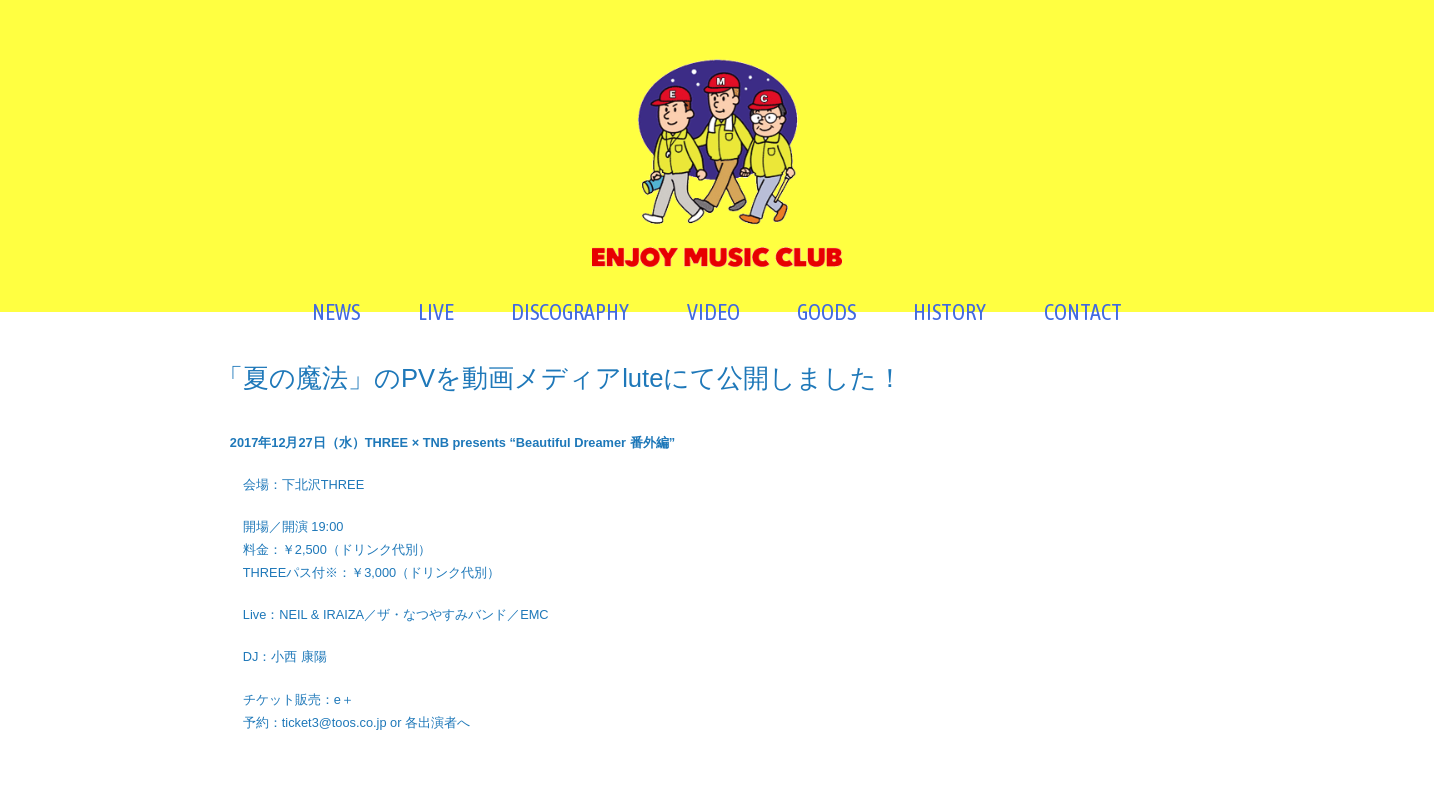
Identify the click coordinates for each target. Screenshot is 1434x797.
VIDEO (713, 312)
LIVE (436, 312)
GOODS (826, 312)
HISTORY (949, 312)
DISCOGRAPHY (570, 312)
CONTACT (1083, 312)
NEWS (336, 312)
